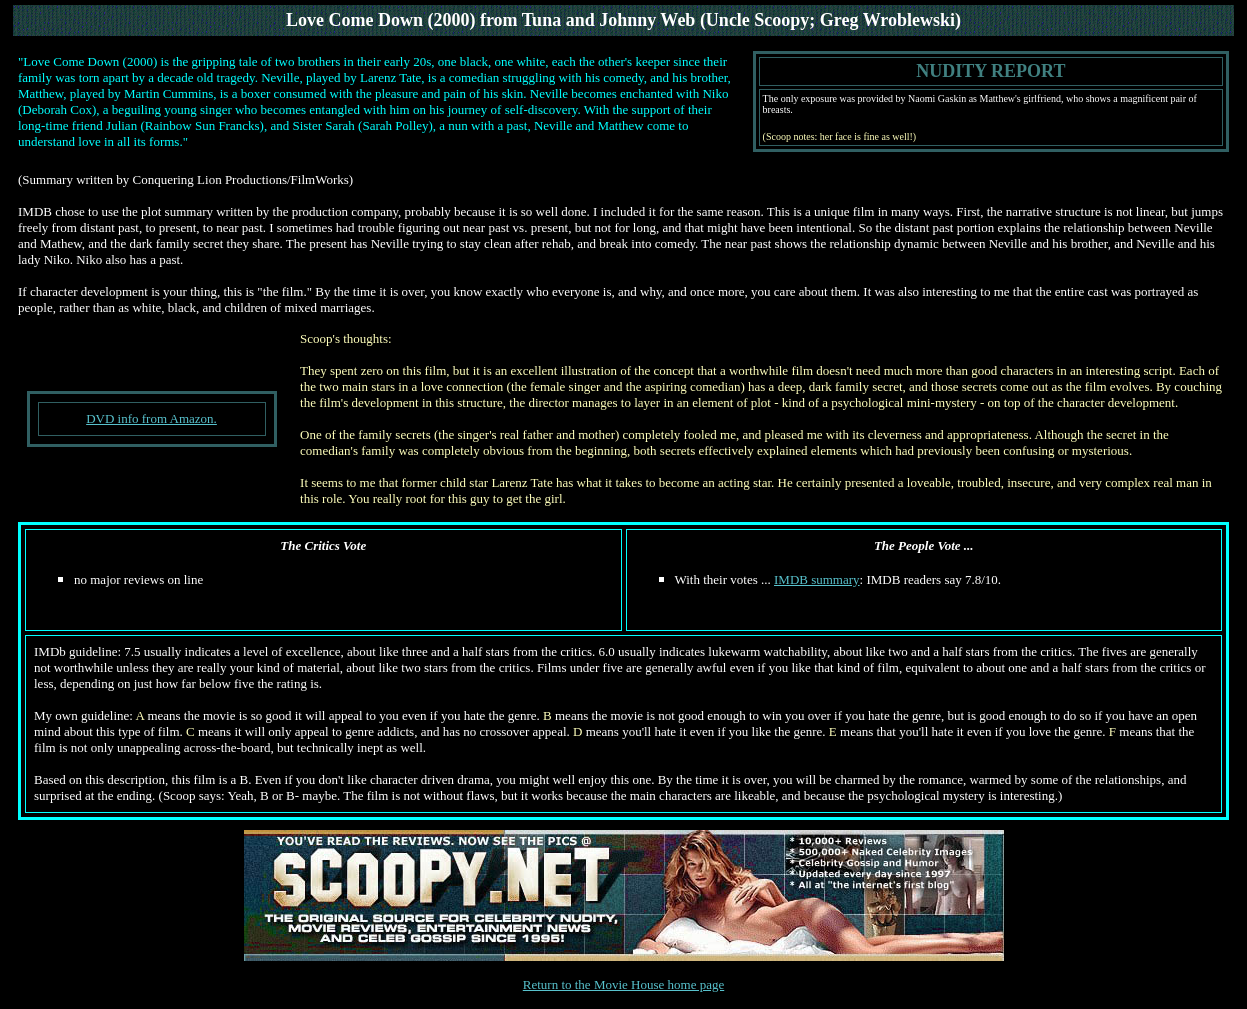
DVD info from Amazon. (151, 418)
